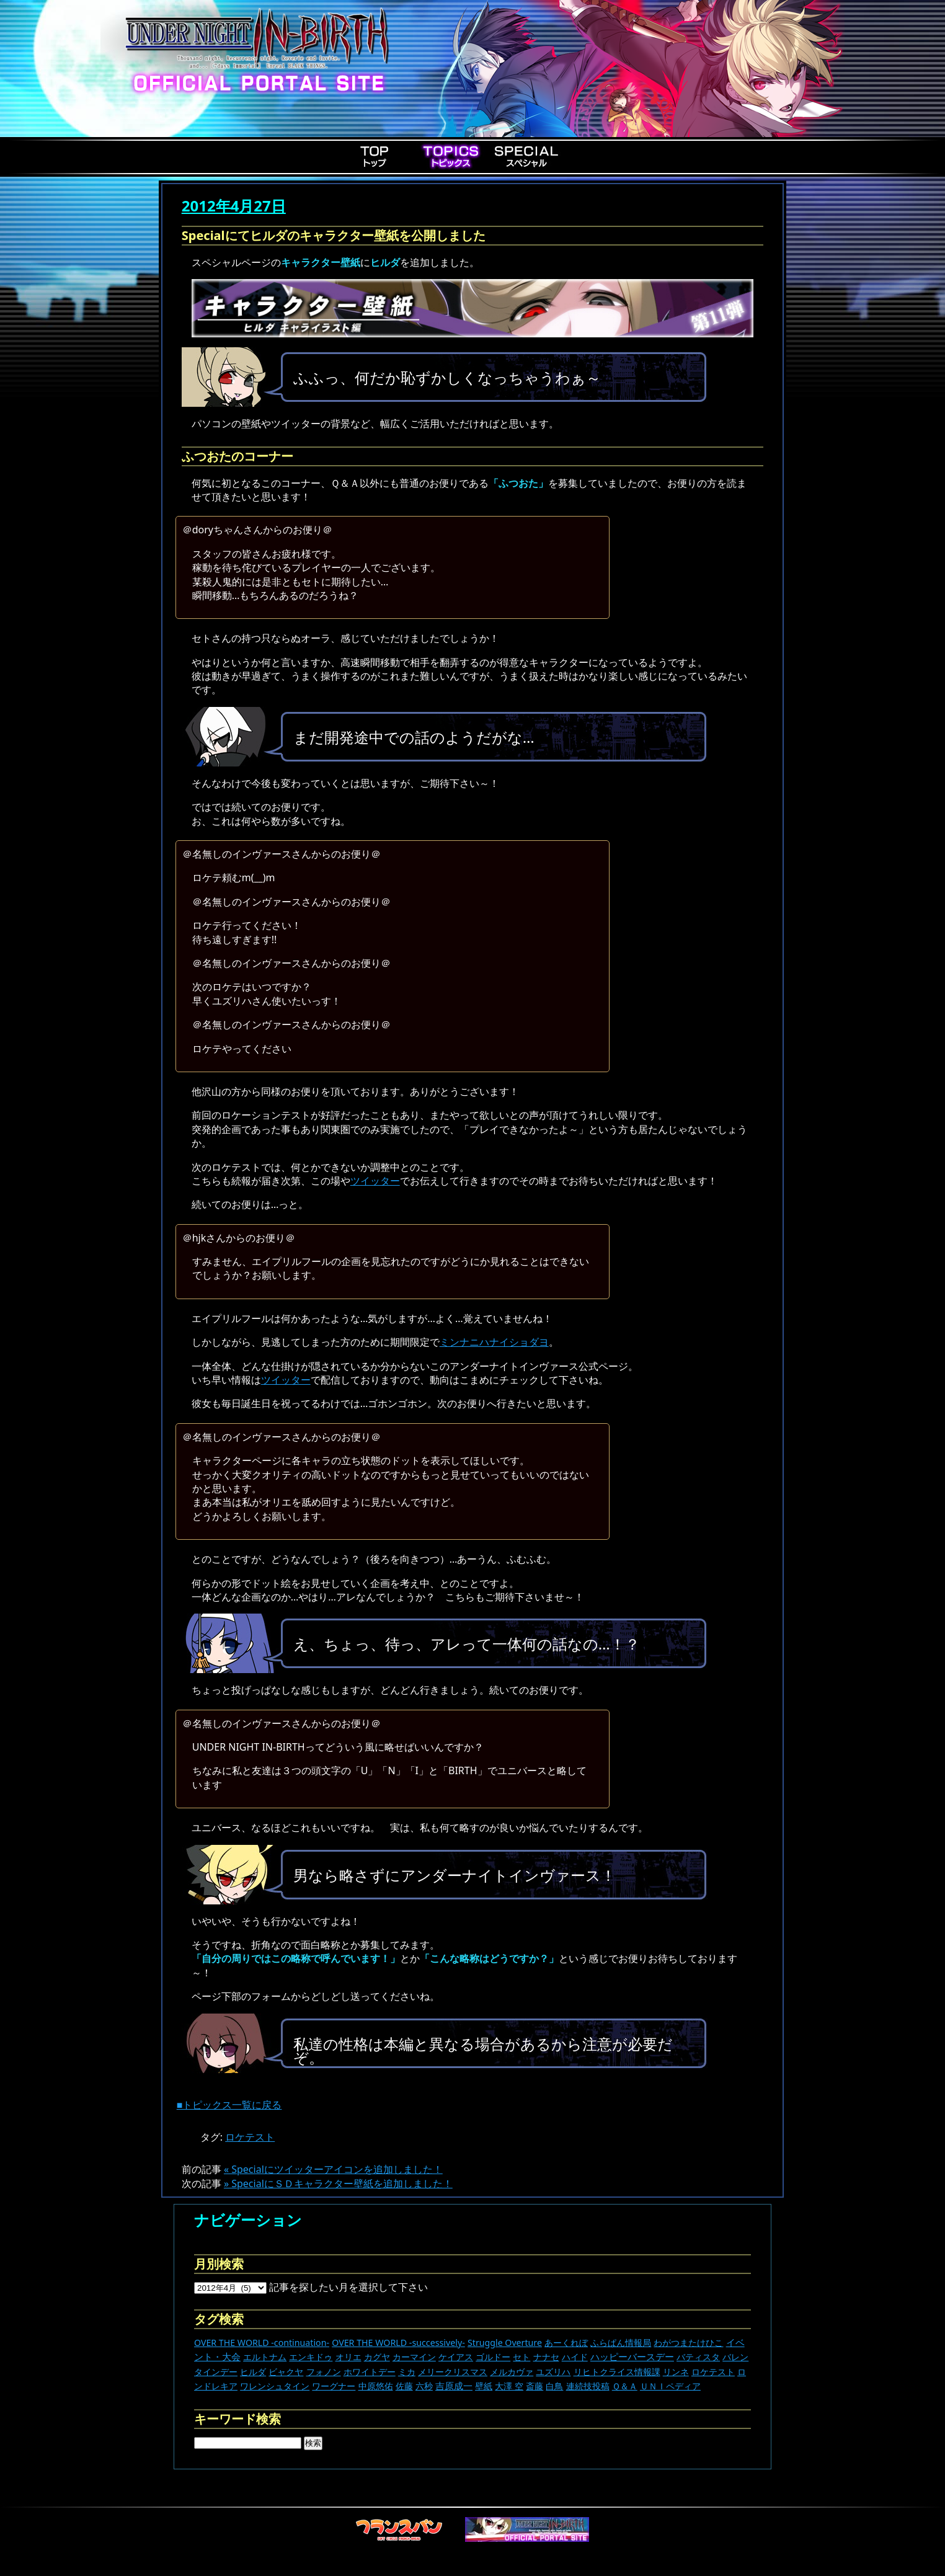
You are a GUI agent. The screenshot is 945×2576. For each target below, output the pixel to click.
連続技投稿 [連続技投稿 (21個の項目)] (588, 2386)
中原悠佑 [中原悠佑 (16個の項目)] (375, 2386)
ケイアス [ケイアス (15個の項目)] (455, 2357)
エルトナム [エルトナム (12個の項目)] (264, 2357)
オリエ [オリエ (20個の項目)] (348, 2357)
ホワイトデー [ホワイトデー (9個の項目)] (370, 2372)
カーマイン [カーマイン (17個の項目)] (414, 2357)
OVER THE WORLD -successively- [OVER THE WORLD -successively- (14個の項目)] (398, 2342)
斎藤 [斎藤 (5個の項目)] (534, 2386)
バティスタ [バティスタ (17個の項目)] (698, 2357)
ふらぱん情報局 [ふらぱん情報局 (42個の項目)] (620, 2342)
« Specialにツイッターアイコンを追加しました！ (333, 2169)
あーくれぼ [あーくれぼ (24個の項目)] (566, 2342)
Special (526, 156)
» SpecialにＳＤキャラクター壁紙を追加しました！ (338, 2183)
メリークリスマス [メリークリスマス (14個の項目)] (452, 2372)
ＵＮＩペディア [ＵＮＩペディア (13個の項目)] (670, 2386)
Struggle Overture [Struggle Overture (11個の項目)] (505, 2342)
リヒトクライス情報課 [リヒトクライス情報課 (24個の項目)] (617, 2372)
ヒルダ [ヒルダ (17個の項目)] (253, 2372)
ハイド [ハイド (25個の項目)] (575, 2357)
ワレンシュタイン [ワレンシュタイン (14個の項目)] (274, 2386)
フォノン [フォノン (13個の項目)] (323, 2372)
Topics (451, 156)
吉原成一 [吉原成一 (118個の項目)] (453, 2385)
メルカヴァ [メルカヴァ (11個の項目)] (511, 2372)
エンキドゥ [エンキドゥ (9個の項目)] (310, 2357)
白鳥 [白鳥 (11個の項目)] (554, 2386)
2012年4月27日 (234, 205)
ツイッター (375, 1181)
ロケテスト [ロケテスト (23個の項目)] (713, 2372)
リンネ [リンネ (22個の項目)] (676, 2372)
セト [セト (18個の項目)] (521, 2357)
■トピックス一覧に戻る (229, 2105)
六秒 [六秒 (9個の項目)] (424, 2386)
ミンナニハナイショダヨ (494, 1342)
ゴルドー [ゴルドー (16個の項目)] (493, 2357)
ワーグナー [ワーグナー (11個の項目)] (333, 2386)
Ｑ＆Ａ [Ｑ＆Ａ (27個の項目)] (624, 2386)
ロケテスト (250, 2137)
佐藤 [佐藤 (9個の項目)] (404, 2386)
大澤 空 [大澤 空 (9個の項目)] (509, 2386)
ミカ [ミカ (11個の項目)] (406, 2372)
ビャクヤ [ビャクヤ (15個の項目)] (285, 2372)
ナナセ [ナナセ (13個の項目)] (546, 2357)
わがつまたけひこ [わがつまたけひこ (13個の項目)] (688, 2342)
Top (375, 156)
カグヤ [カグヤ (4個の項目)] (377, 2357)
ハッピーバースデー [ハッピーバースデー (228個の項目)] (632, 2356)
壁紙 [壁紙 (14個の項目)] (483, 2386)
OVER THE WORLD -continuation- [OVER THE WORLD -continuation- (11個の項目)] (261, 2342)
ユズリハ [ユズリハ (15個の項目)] (553, 2372)
